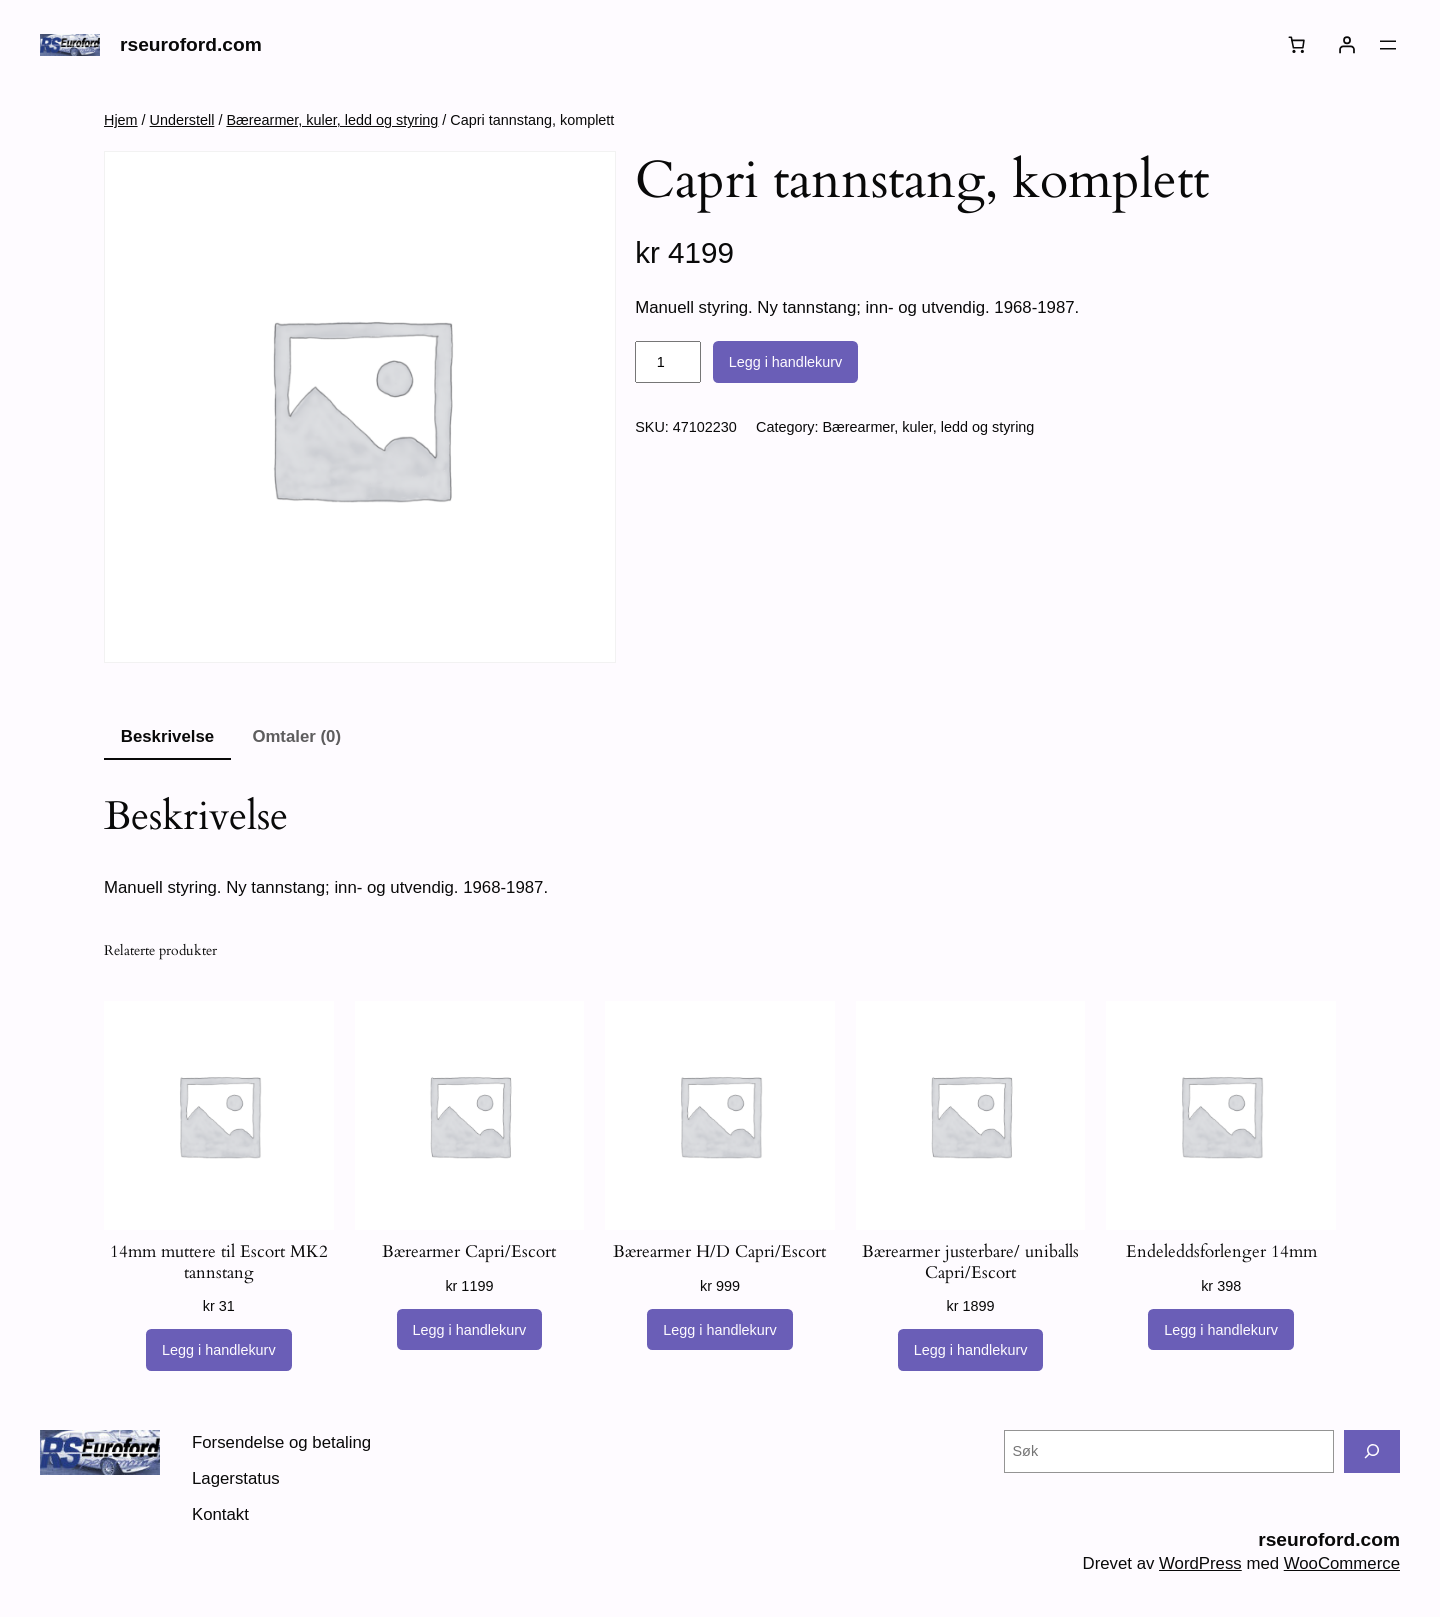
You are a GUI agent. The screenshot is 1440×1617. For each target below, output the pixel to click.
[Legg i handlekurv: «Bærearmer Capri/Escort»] (470, 1330)
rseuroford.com (191, 44)
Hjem (121, 120)
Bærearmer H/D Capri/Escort (719, 1252)
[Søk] (1372, 1451)
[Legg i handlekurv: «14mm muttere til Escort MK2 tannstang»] (219, 1350)
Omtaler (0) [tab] (296, 736)
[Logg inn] (1347, 45)
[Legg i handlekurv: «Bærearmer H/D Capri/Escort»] (720, 1330)
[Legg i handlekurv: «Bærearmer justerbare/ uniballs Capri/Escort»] (971, 1350)
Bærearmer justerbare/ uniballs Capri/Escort (970, 1262)
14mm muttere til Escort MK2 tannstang (219, 1262)
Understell (182, 120)
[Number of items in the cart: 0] (1297, 45)
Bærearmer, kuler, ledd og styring (332, 120)
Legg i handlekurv (786, 362)
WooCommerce (1342, 1563)
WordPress (1200, 1563)
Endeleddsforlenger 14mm (1221, 1252)
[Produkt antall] (668, 362)
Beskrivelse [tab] (167, 736)
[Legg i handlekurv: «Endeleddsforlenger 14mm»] (1221, 1330)
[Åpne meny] (1388, 45)
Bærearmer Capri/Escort (469, 1252)
